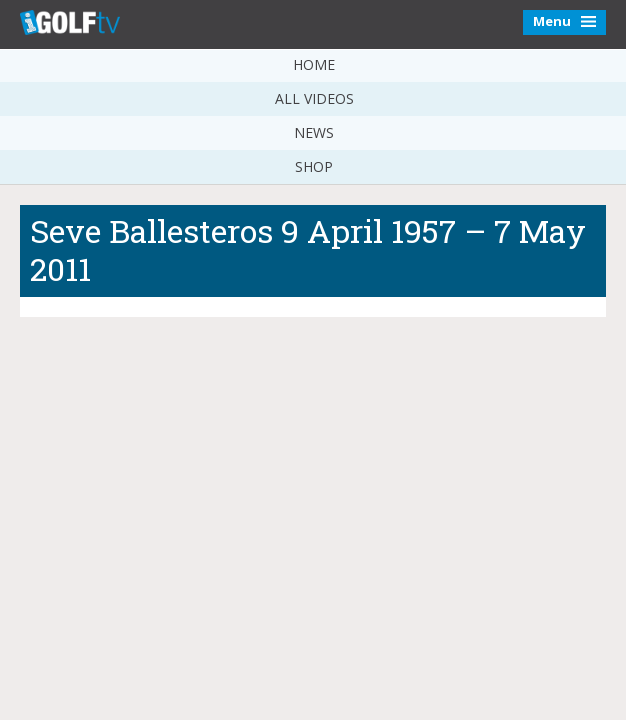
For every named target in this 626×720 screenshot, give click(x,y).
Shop (314, 166)
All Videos (314, 98)
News (314, 132)
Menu (564, 21)
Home (314, 64)
